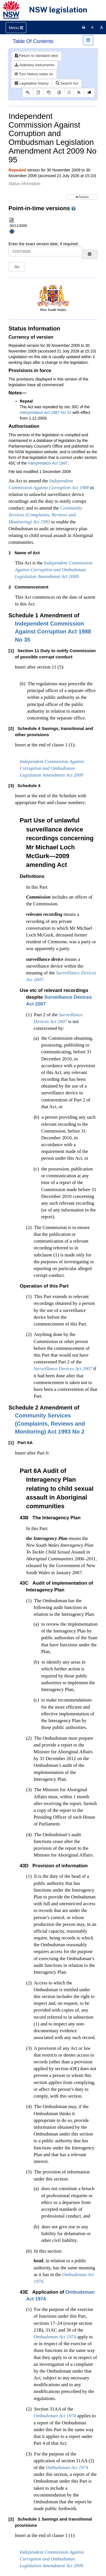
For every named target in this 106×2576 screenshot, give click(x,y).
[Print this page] (83, 27)
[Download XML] (59, 92)
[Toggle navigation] (16, 27)
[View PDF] (38, 92)
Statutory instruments (34, 65)
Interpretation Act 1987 (48, 463)
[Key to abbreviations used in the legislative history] (27, 92)
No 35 (53, 631)
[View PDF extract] (48, 92)
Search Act (67, 83)
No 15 (45, 412)
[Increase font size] (101, 27)
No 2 (50, 1423)
